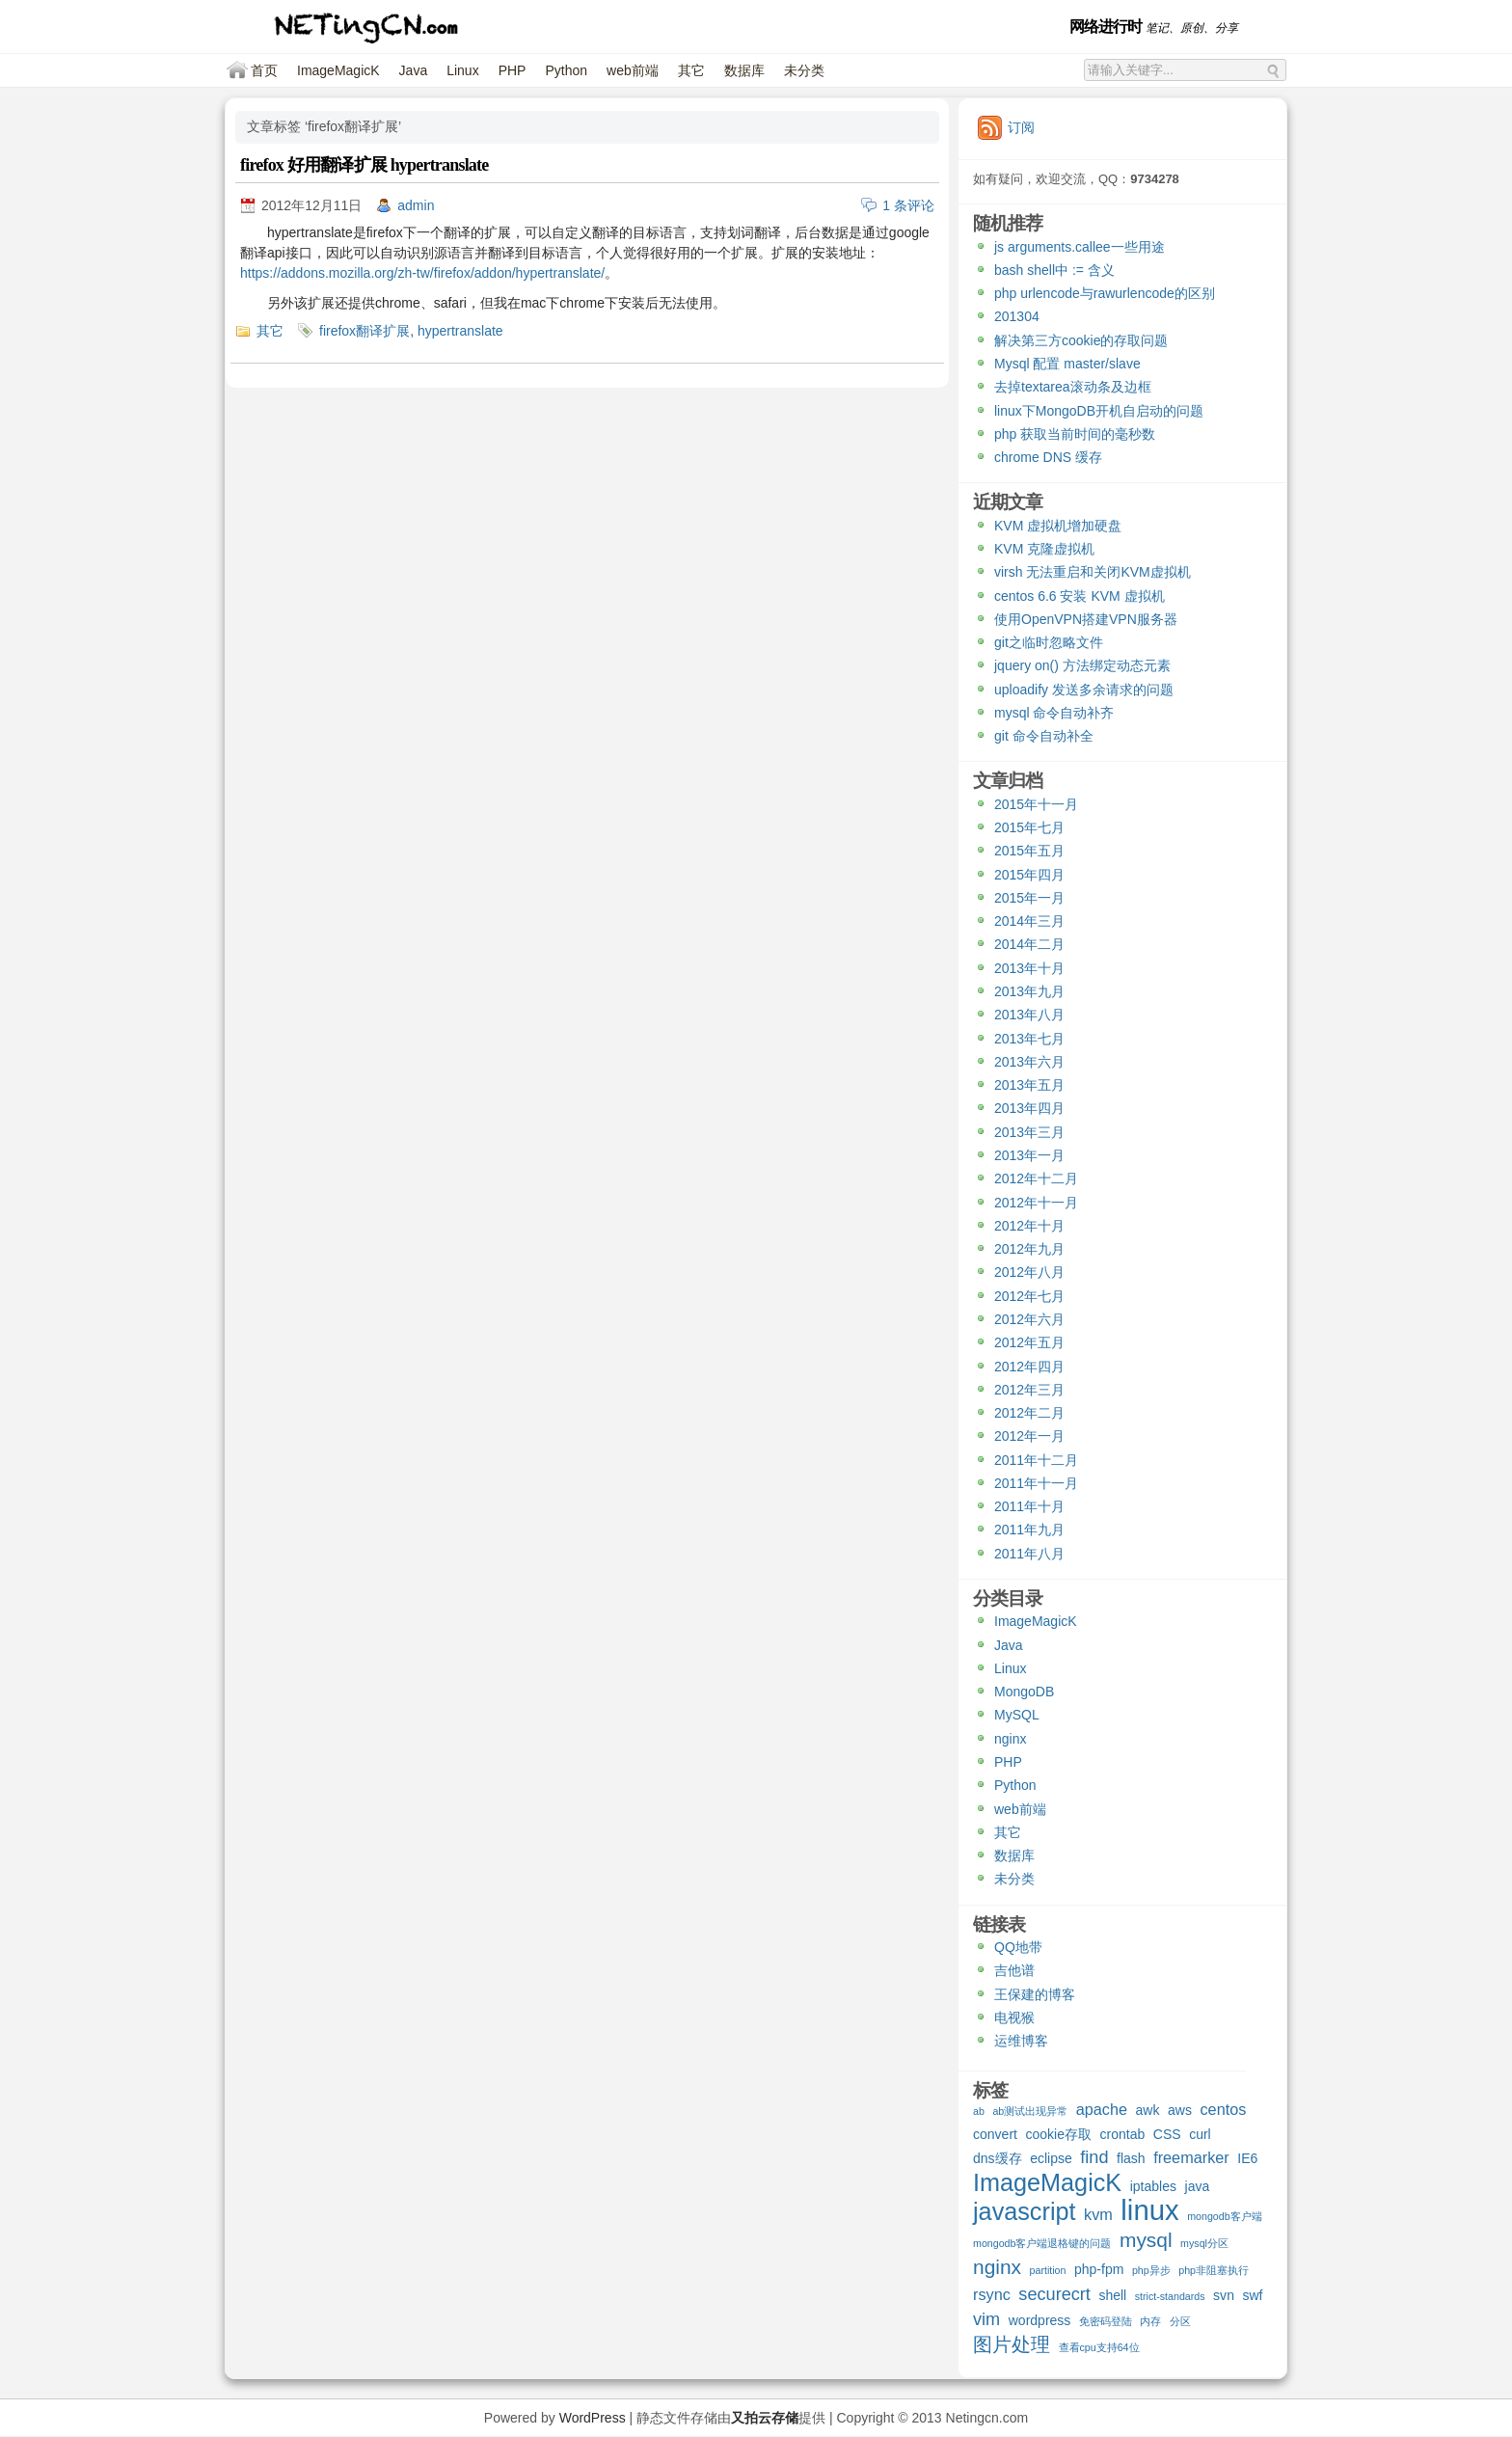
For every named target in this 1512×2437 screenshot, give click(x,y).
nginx (1010, 1739)
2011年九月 (1029, 1529)
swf (1252, 2295)
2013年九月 (1029, 991)
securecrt (1054, 2295)
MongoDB (1024, 1691)
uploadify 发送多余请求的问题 (1084, 689)
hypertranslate (460, 330)
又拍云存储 (764, 2417)
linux (1149, 2212)
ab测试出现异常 (1029, 2111)
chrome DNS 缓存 (1048, 457)
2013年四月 (1029, 1108)
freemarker (1191, 2157)
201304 (1017, 316)
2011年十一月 (1036, 1483)
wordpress (1040, 2320)
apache (1101, 2109)
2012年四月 (1029, 1366)
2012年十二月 (1036, 1178)
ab (979, 2111)
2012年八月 (1029, 1272)
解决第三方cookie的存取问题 (1081, 340)
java (1197, 2186)
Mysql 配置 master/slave (1067, 363)
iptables (1153, 2186)
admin (415, 205)
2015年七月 (1029, 827)
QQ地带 (1018, 1947)
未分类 (804, 70)
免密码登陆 (1105, 2321)
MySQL (1017, 1714)
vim (986, 2320)
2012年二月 (1029, 1413)
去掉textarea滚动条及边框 (1072, 386)
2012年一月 (1029, 1436)
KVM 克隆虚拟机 (1044, 548)
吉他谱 (1014, 1970)
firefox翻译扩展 (364, 330)
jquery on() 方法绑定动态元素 (1082, 665)
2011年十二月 (1036, 1460)
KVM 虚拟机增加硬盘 (1057, 525)
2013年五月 (1029, 1085)
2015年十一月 (1036, 804)
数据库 (744, 70)
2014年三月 (1029, 921)
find (1094, 2158)
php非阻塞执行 (1213, 2270)
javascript (1024, 2214)
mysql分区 (1204, 2243)
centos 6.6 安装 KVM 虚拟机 (1079, 596)
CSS (1167, 2134)
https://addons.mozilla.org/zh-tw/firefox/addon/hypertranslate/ (422, 273)
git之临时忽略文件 (1048, 642)
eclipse (1051, 2158)
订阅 (1021, 127)
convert (995, 2134)
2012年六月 (1029, 1319)
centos (1223, 2109)
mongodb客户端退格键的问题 (1042, 2243)
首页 (264, 70)
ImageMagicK (338, 70)
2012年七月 (1029, 1296)
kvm (1098, 2214)
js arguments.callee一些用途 (1079, 247)
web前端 (633, 70)
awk (1148, 2110)
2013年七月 (1029, 1038)
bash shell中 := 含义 (1054, 270)
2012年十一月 (1036, 1202)
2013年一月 (1029, 1155)
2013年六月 (1029, 1062)
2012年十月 (1029, 1225)
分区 (1180, 2321)
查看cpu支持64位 (1099, 2347)
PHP (512, 70)
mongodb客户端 (1224, 2216)
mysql (1146, 2241)
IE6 (1247, 2158)
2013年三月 (1029, 1132)
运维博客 (1021, 2040)
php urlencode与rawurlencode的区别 (1104, 293)
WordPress (592, 2417)
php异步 (1151, 2270)
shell (1112, 2295)
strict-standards (1170, 2296)
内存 (1150, 2321)
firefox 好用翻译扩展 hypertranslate (364, 165)
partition (1048, 2270)
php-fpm (1098, 2269)
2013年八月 (1029, 1014)
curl (1200, 2134)
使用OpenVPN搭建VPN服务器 (1085, 619)
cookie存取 (1058, 2134)
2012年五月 (1029, 1342)
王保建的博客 (1034, 1994)
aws (1180, 2110)
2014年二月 (1029, 944)
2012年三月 (1029, 1389)
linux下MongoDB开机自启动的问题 (1098, 411)
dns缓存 (997, 2158)
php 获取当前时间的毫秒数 (1074, 434)
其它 (691, 70)
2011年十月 (1029, 1506)
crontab (1123, 2134)
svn (1223, 2295)
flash (1131, 2158)
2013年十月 (1029, 968)
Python (566, 70)
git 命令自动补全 (1044, 736)
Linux (462, 70)
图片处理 (1011, 2345)
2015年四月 (1029, 874)
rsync (992, 2294)
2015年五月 (1029, 850)
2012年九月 (1029, 1249)
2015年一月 (1029, 898)
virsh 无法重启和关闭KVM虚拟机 (1092, 572)
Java (413, 70)
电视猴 (1014, 2017)
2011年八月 (1029, 1553)
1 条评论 (908, 205)
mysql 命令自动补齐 (1054, 712)
